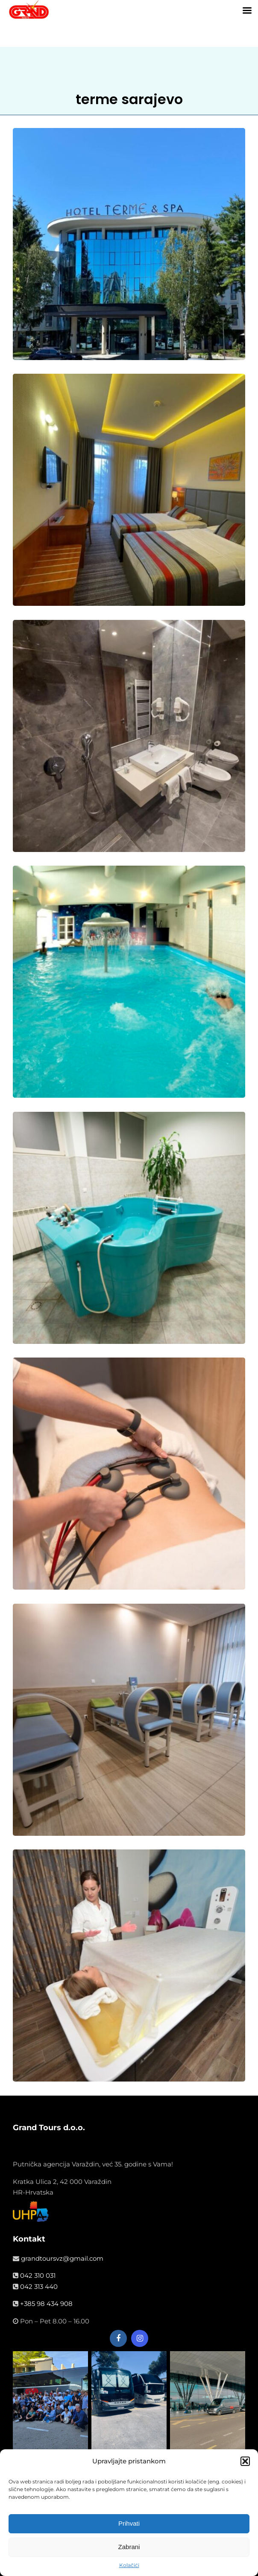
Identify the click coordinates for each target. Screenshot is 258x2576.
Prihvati (129, 2525)
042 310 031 (38, 2275)
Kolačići (129, 2567)
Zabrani (129, 2548)
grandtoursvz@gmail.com (62, 2258)
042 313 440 (39, 2286)
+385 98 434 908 (46, 2304)
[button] (245, 2463)
